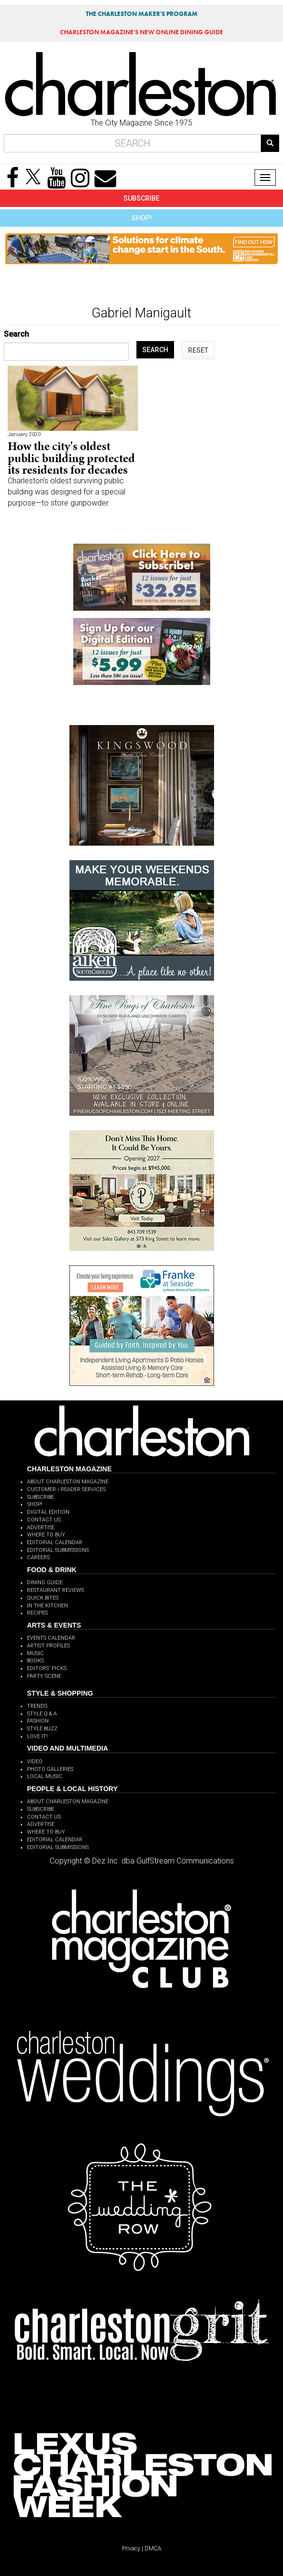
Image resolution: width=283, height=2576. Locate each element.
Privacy (131, 2548)
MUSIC (35, 1653)
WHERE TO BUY (46, 1535)
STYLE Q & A (42, 1714)
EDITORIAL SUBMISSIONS (58, 1550)
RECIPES (37, 1613)
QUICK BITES (42, 1598)
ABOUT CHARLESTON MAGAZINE (67, 1482)
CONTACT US (44, 1520)
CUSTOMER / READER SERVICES (66, 1489)
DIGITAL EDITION (48, 1512)
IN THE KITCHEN (47, 1606)
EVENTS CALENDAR (51, 1638)
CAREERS (38, 1557)
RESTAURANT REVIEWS (55, 1590)
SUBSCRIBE (141, 198)
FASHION (38, 1721)
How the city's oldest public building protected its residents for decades (71, 458)
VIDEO (34, 1761)
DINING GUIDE (45, 1582)
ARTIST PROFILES (48, 1646)
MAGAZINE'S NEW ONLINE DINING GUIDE (141, 32)
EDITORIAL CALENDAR (54, 1542)
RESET (198, 350)
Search (16, 334)
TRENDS (37, 1706)
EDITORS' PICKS (47, 1668)
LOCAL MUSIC (44, 1776)
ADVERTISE (40, 1527)
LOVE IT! (37, 1736)
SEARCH (155, 350)
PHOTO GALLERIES (50, 1769)
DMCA (153, 2548)
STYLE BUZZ (42, 1729)
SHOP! (142, 218)
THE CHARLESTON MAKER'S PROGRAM (142, 14)
